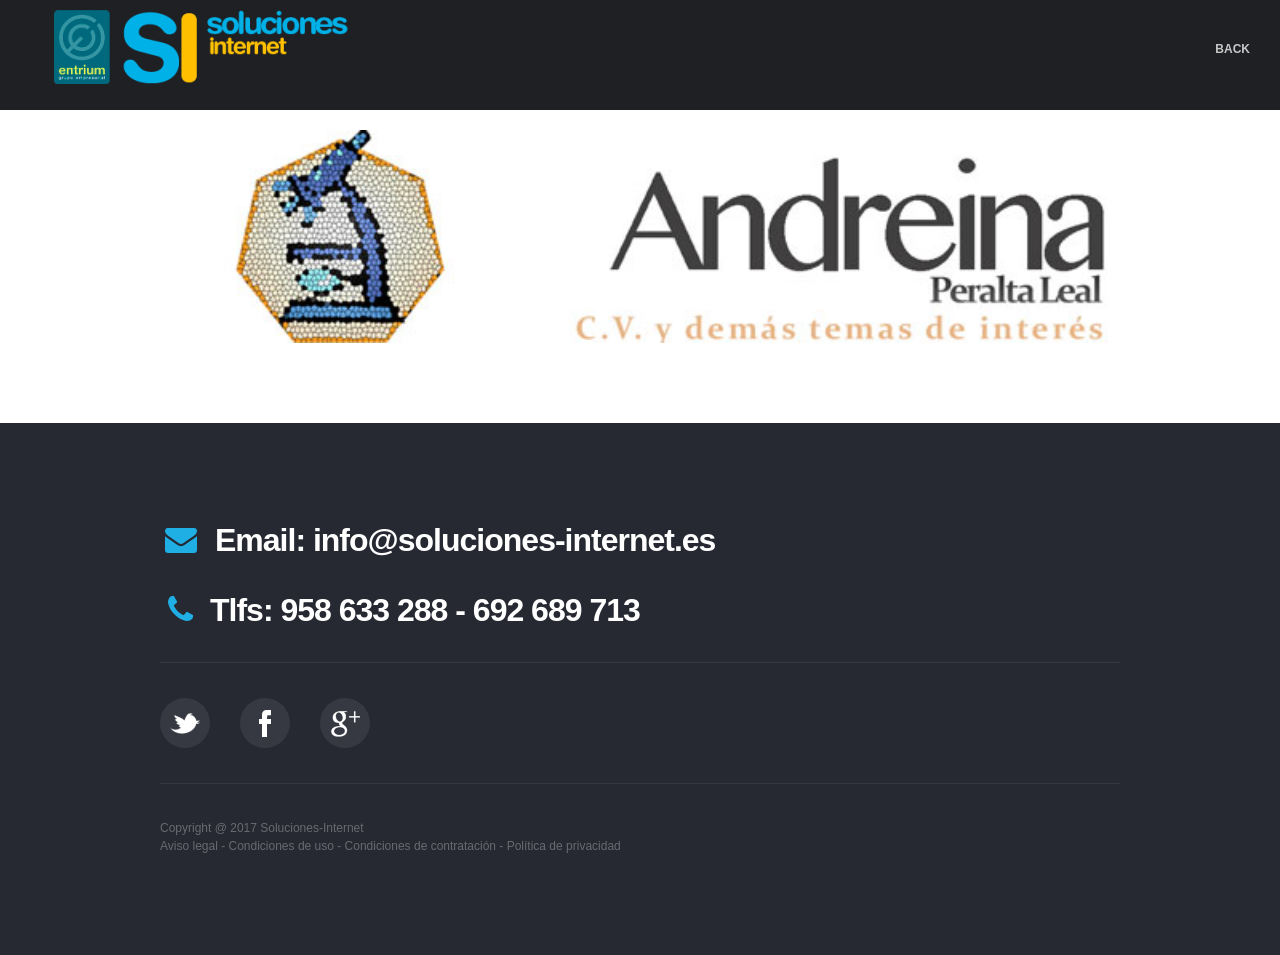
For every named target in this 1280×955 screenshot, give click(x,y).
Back (1232, 49)
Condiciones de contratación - (424, 846)
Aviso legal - (192, 846)
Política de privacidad (564, 846)
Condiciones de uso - (285, 846)
